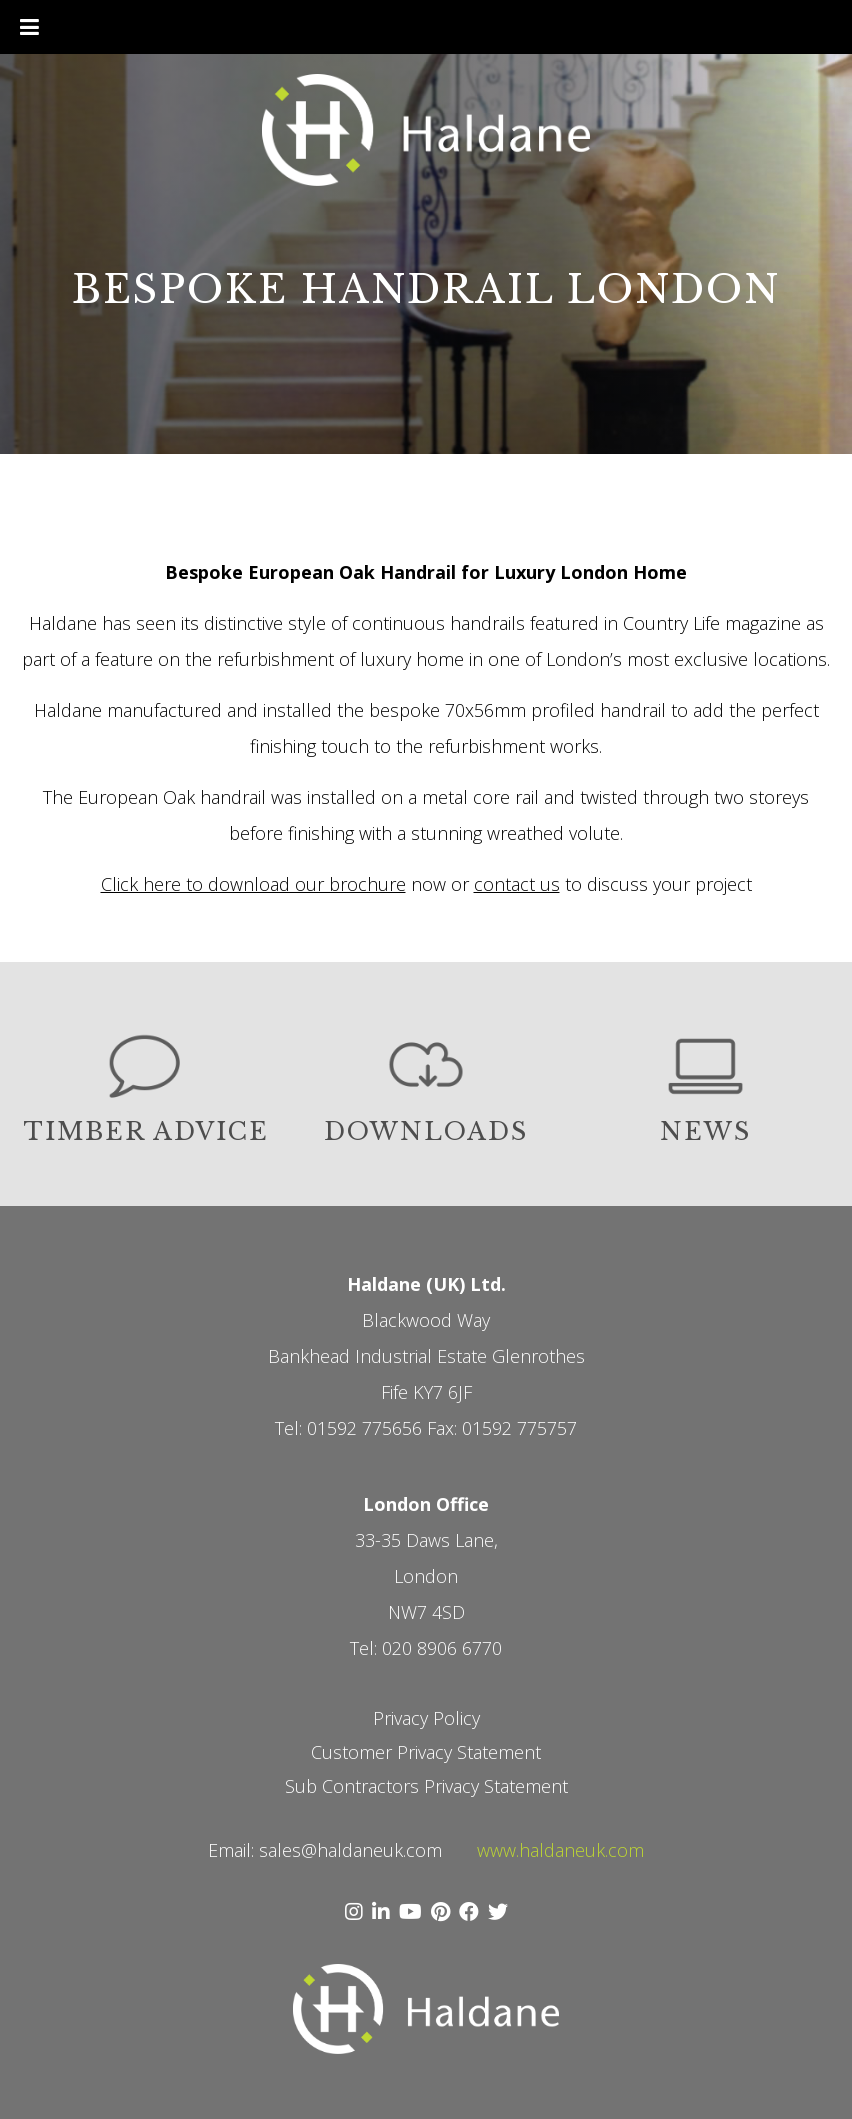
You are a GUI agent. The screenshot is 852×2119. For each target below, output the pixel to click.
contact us (517, 884)
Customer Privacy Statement (426, 1752)
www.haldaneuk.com (560, 1850)
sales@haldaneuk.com (350, 1850)
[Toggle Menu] (29, 27)
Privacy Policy (426, 1718)
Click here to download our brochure (253, 884)
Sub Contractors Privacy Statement (426, 1786)
